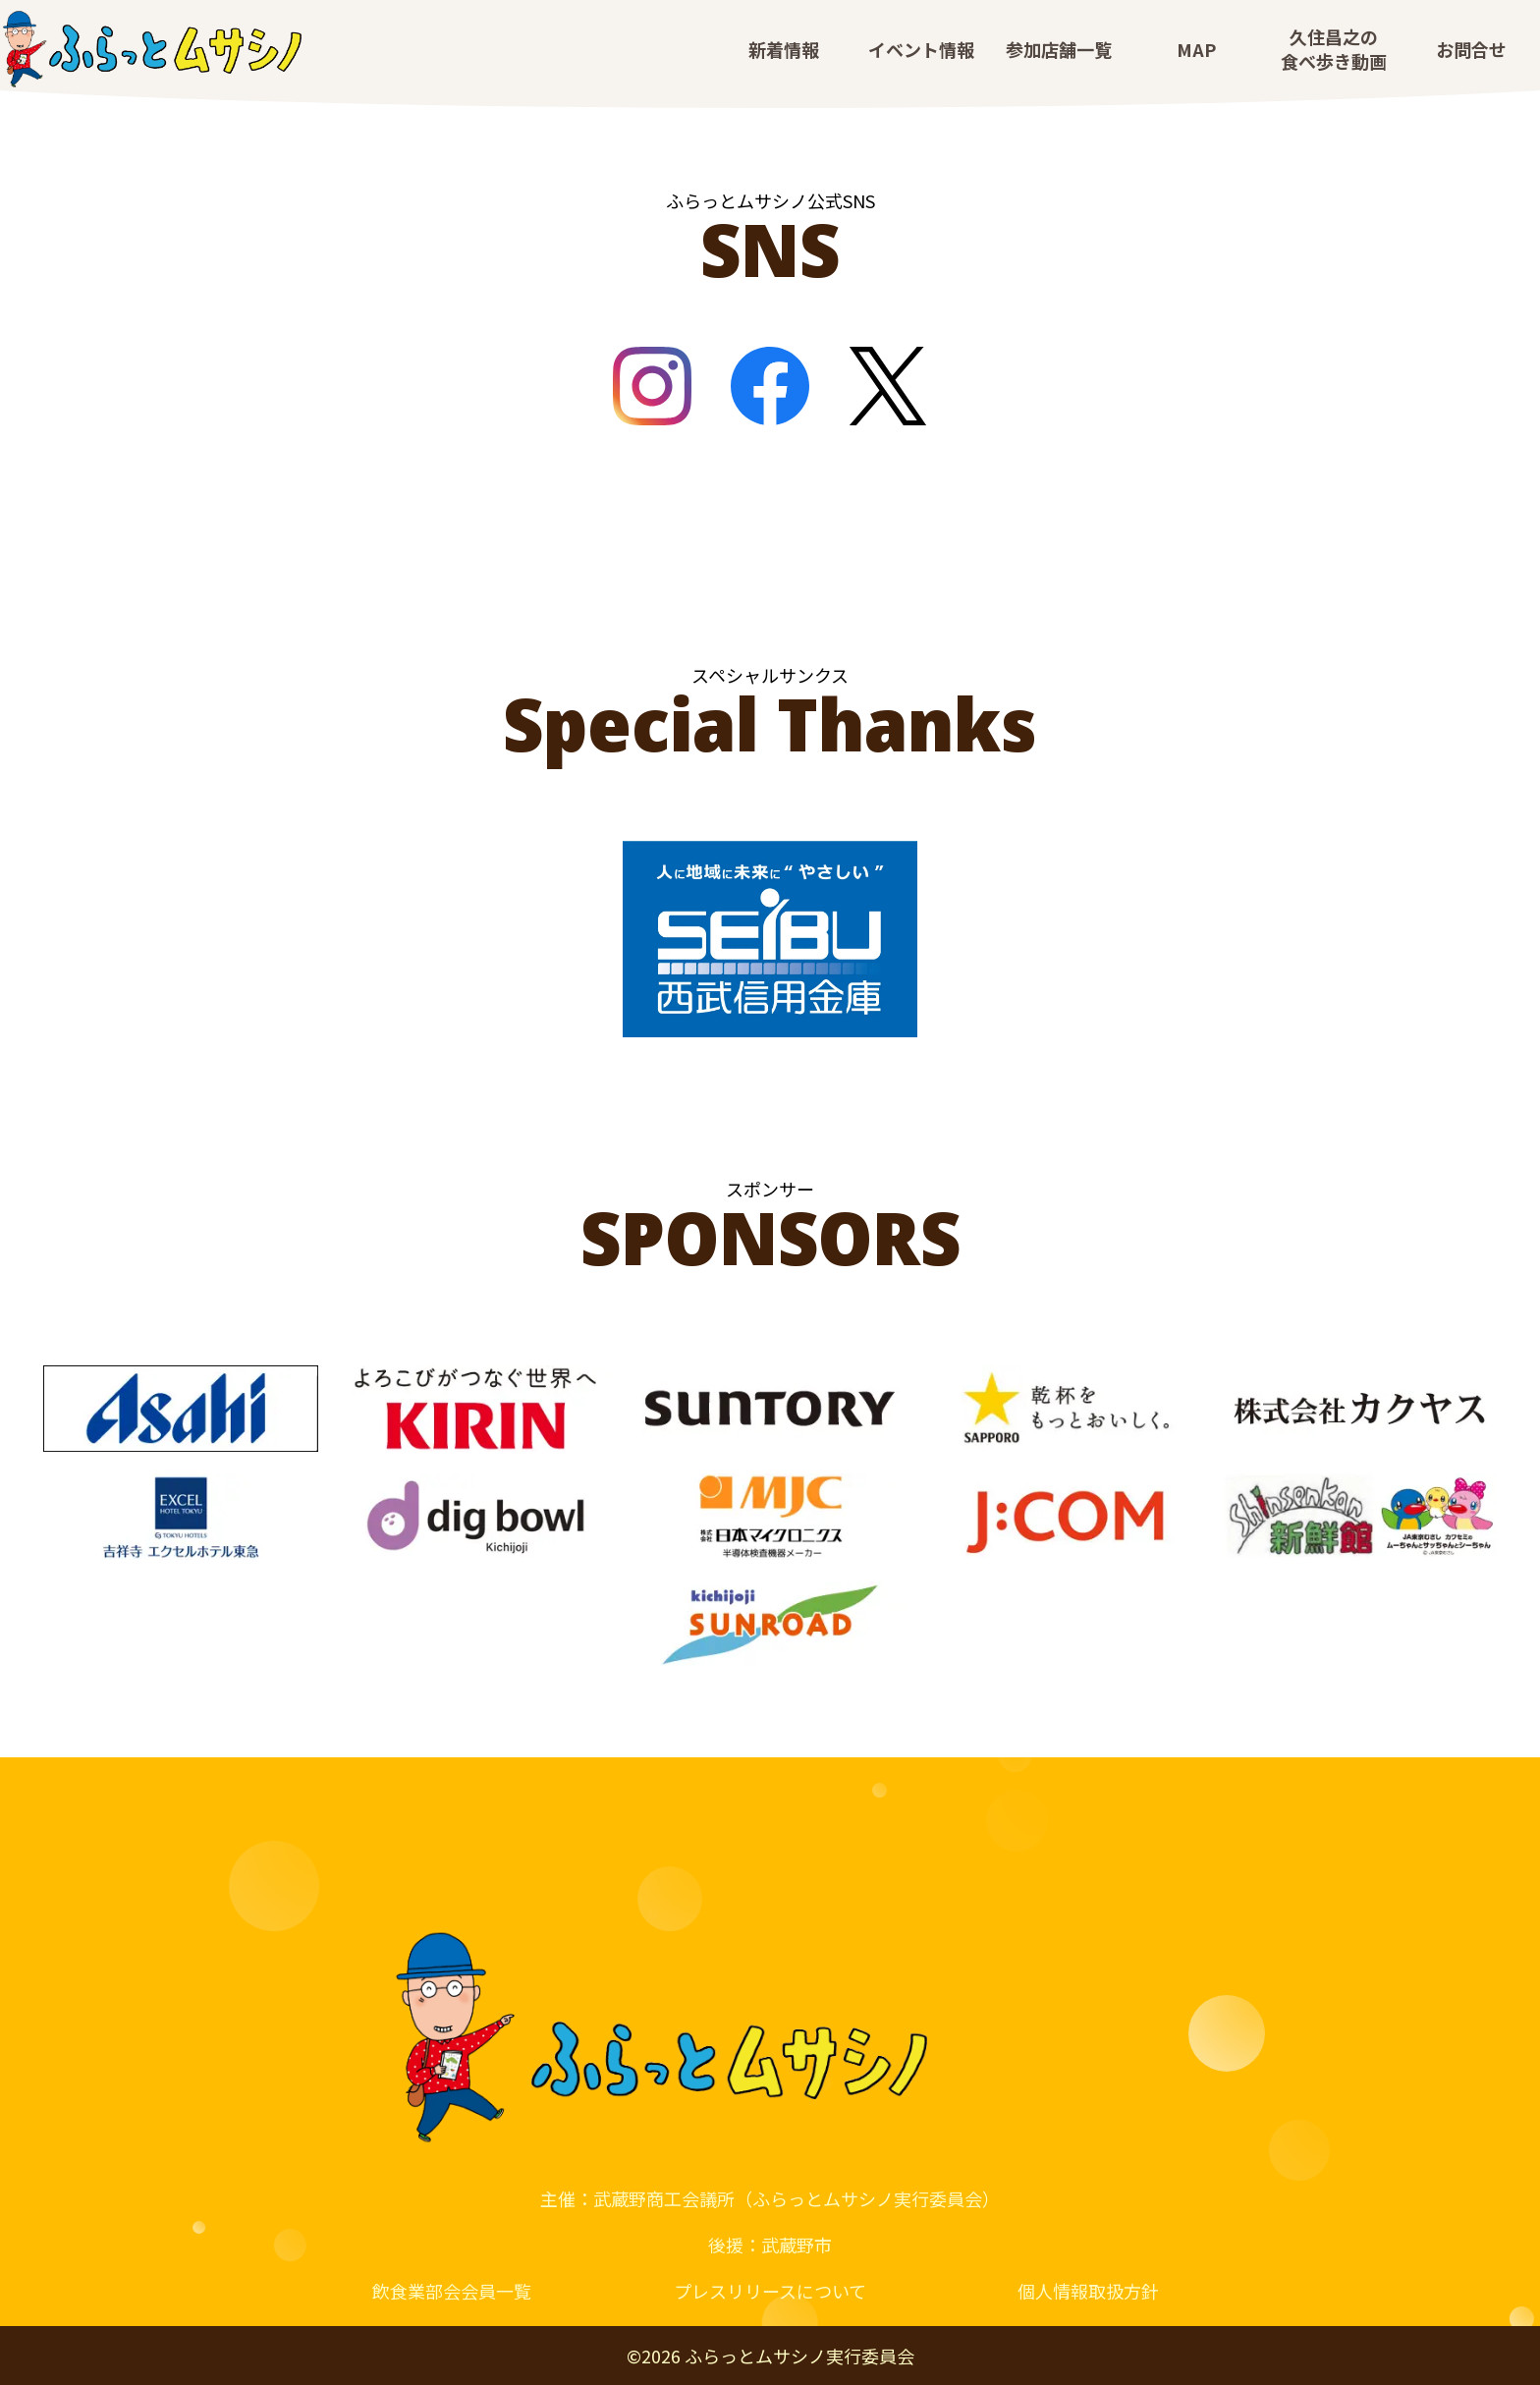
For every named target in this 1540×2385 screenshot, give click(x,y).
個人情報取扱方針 (1088, 2290)
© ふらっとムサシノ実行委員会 (770, 2355)
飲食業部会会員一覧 (451, 2290)
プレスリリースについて (770, 2290)
